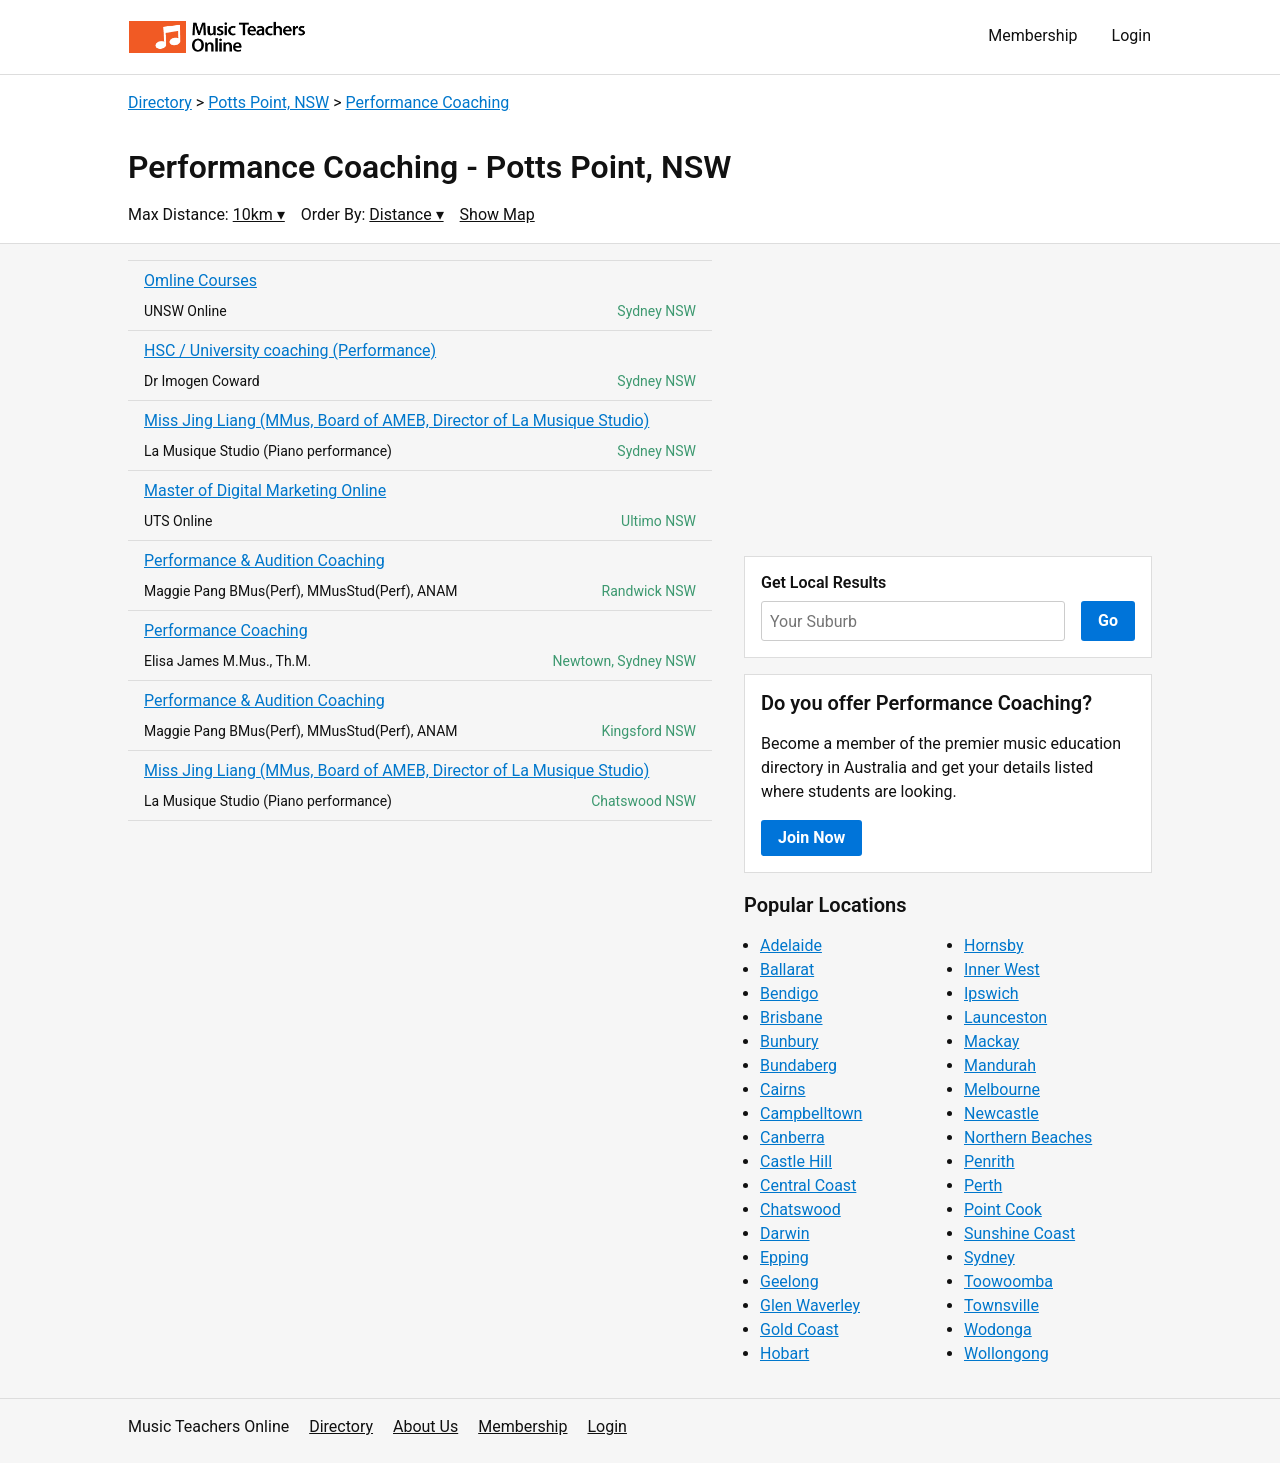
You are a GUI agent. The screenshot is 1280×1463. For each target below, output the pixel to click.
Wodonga (998, 1329)
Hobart (784, 1353)
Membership (1032, 35)
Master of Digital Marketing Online (265, 490)
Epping (784, 1257)
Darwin (785, 1233)
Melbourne (1002, 1089)
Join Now (811, 837)
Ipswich (991, 993)
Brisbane (791, 1017)
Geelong (789, 1281)
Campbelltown (811, 1113)
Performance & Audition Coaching (264, 560)
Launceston (1005, 1017)
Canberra (792, 1137)
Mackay (991, 1041)
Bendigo (789, 993)
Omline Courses (200, 280)
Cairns (783, 1089)
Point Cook (1003, 1209)
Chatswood (800, 1209)
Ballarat (787, 969)
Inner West (1002, 969)
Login (1131, 35)
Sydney (989, 1257)
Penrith (989, 1161)
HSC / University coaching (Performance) (290, 350)
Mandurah (1000, 1065)
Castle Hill (796, 1161)
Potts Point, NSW (268, 102)
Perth (983, 1185)
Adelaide (791, 945)
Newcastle (1001, 1113)
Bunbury (789, 1041)
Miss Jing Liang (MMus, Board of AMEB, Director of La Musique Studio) (396, 420)
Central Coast (808, 1185)
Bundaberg (798, 1065)
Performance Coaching (428, 102)
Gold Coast (799, 1329)
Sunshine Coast (1019, 1233)
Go (1108, 620)
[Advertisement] (948, 400)
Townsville (1001, 1305)
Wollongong (1006, 1353)
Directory (160, 102)
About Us (425, 1426)
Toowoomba (1008, 1281)
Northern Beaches (1028, 1137)
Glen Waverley (810, 1305)
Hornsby (994, 945)
